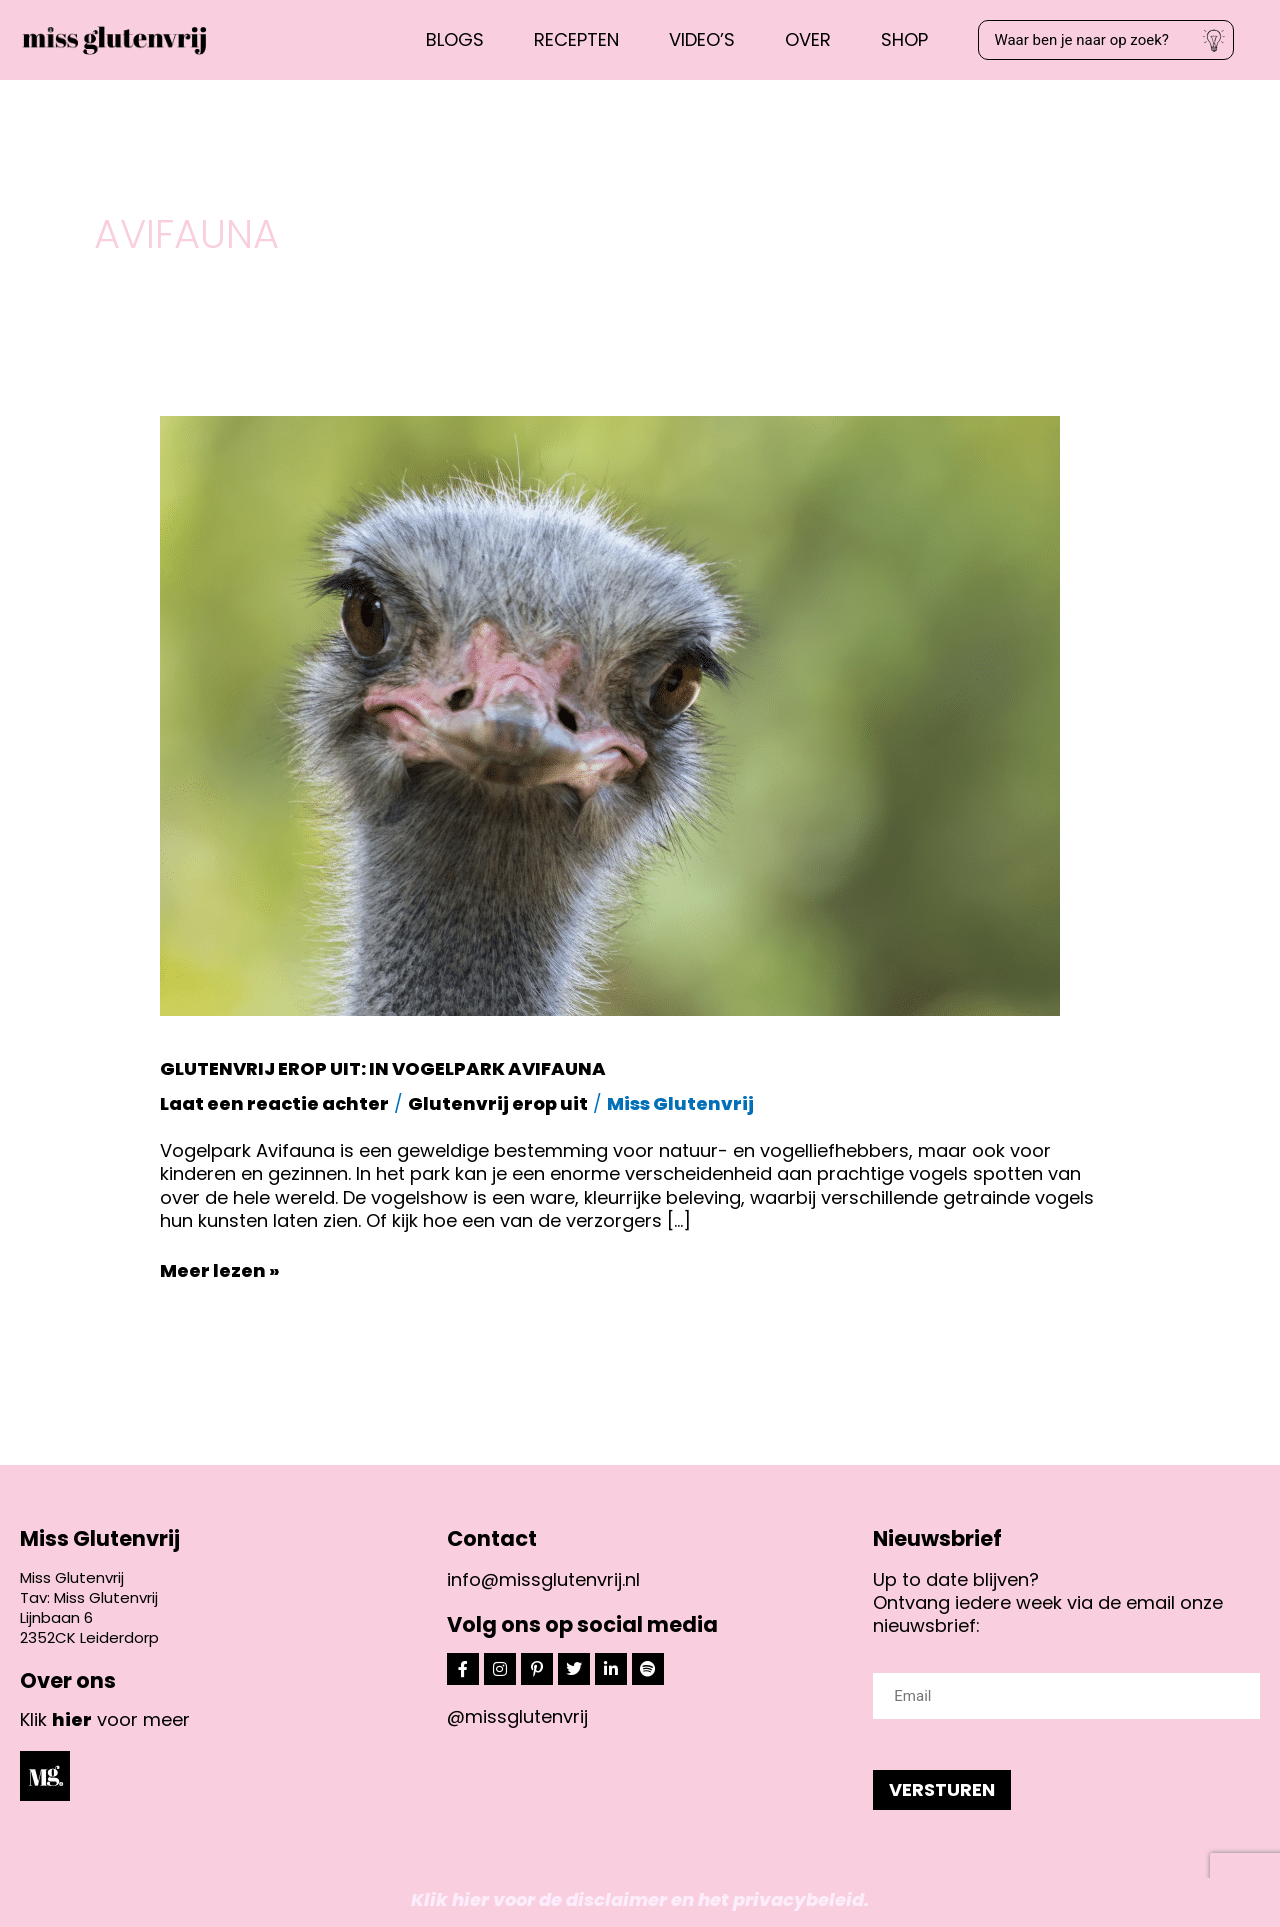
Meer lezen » (220, 1270)
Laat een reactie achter (274, 1103)
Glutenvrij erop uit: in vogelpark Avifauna (383, 1068)
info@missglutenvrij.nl (543, 1579)
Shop (904, 39)
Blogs (455, 39)
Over (808, 39)
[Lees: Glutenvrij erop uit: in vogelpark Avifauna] (610, 714)
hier (72, 1719)
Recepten (576, 39)
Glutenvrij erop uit (498, 1103)
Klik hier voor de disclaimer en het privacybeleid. (640, 1899)
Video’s (702, 39)
